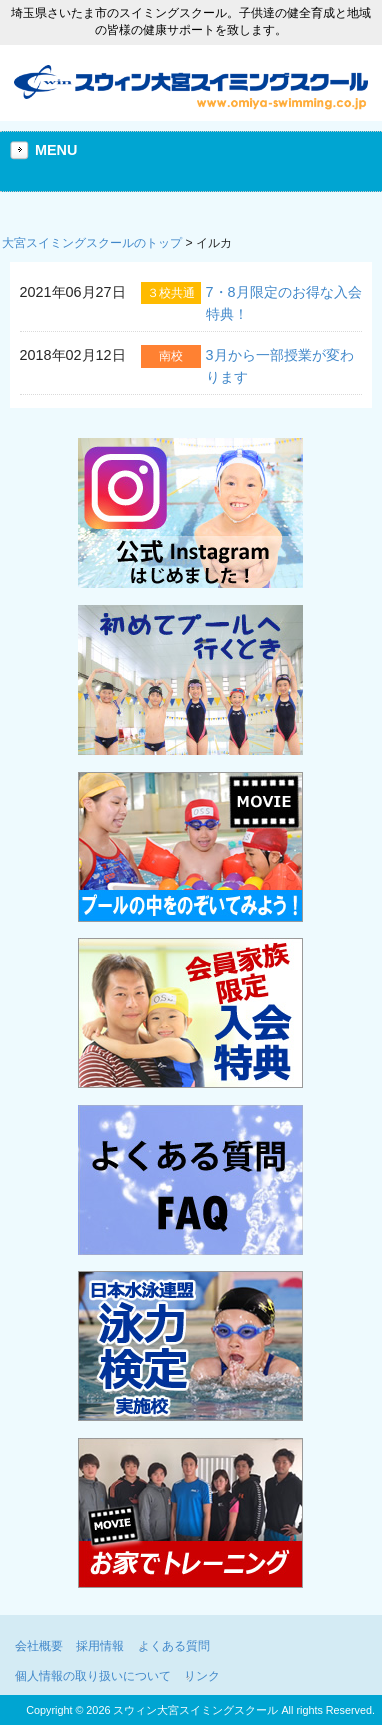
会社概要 (39, 1646)
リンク (202, 1676)
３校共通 (171, 293)
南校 (171, 356)
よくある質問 (174, 1646)
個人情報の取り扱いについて (93, 1676)
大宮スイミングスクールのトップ (92, 243)
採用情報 (100, 1646)
